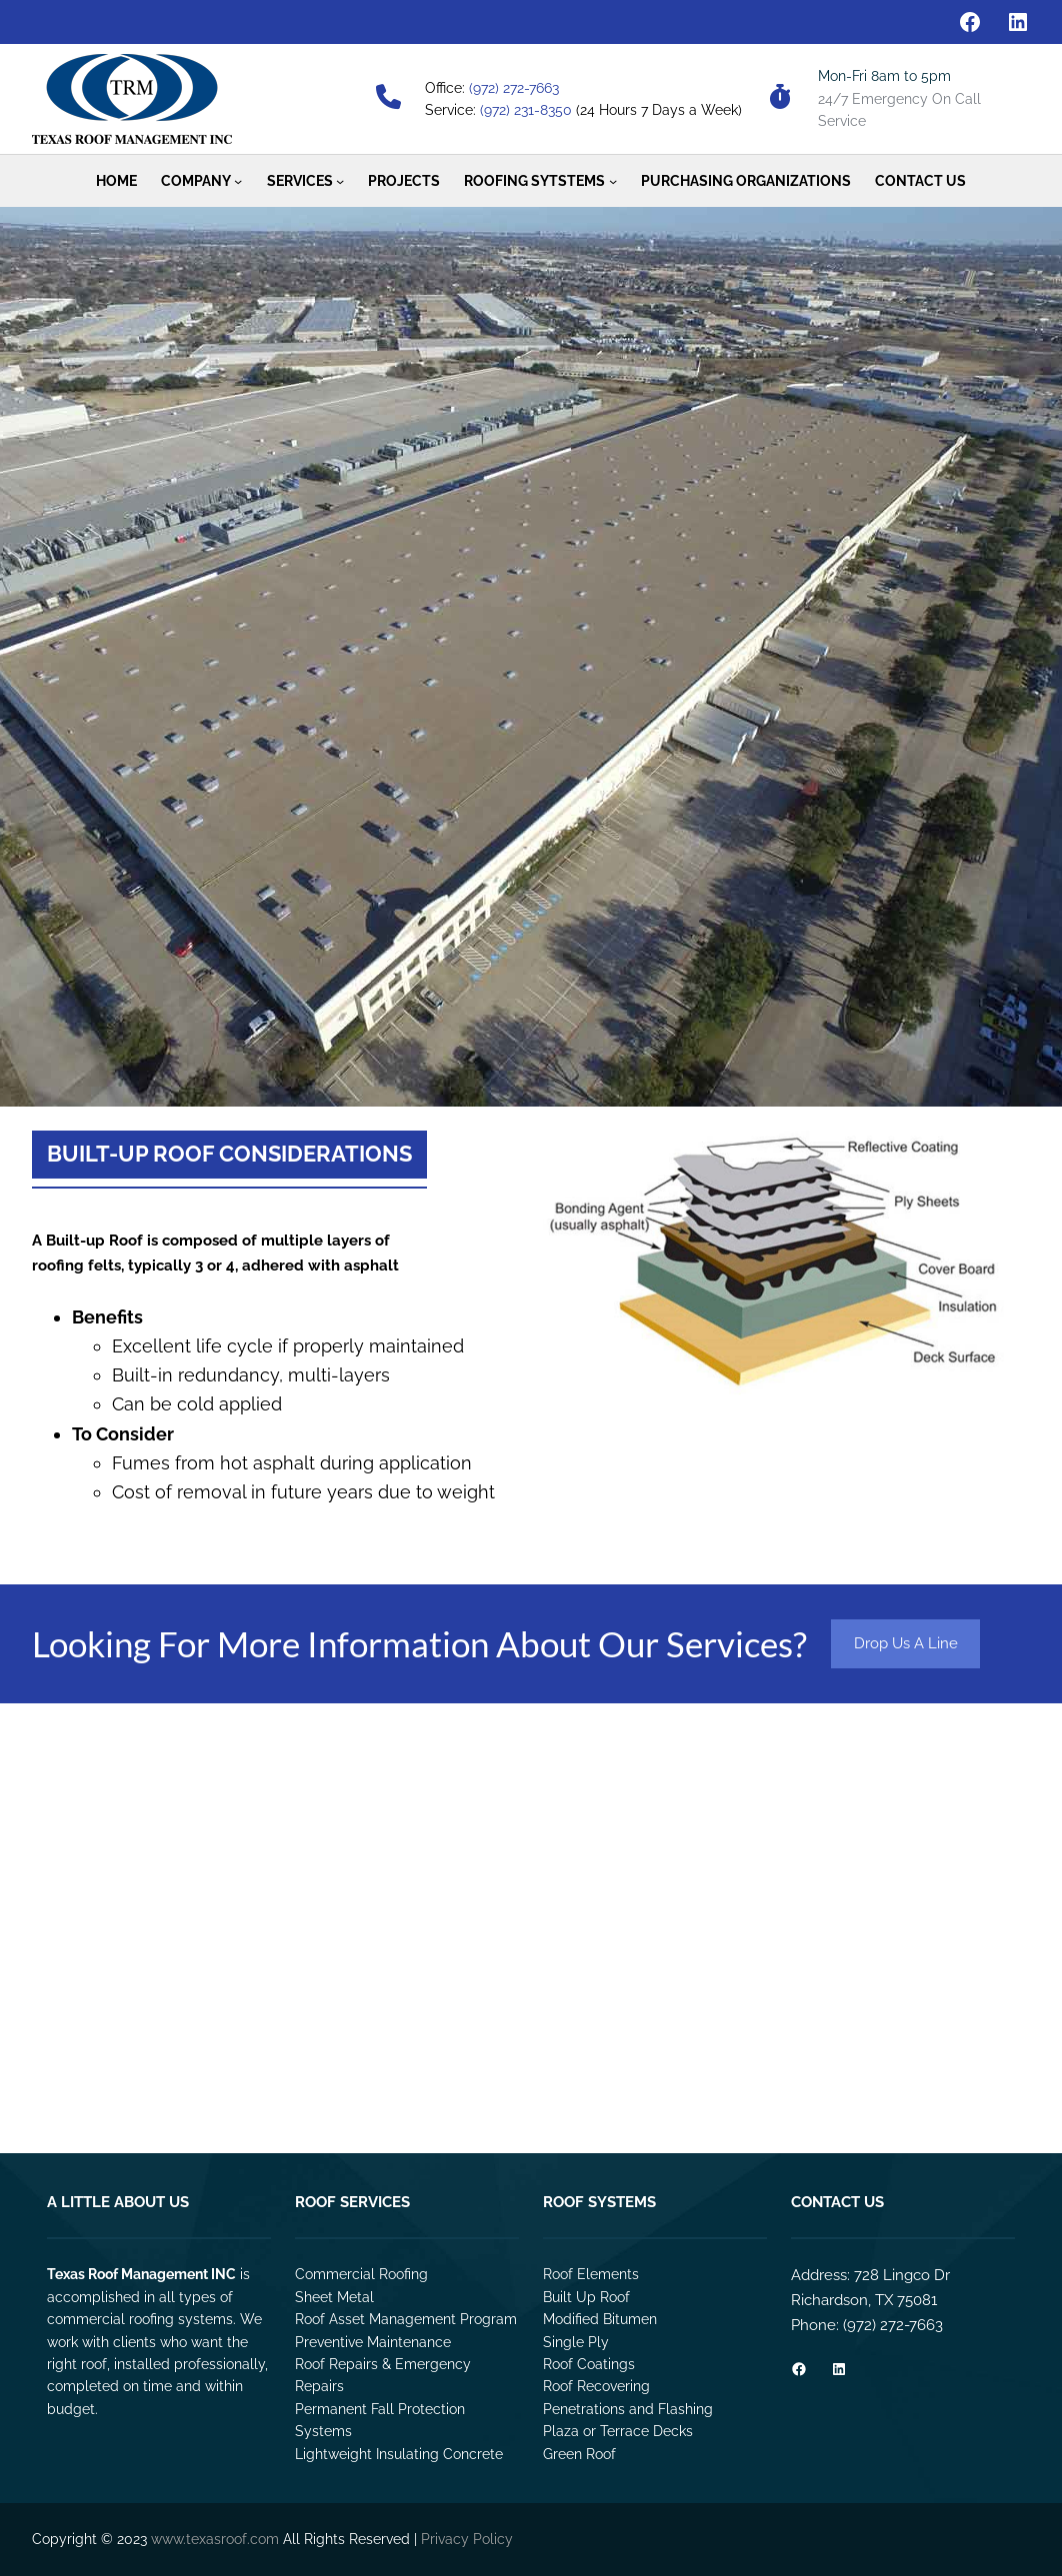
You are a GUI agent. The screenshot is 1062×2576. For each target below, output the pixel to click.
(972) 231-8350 (526, 110)
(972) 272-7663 (514, 88)
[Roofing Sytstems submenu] (613, 181)
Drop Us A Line (906, 1643)
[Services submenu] (340, 181)
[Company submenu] (238, 181)
